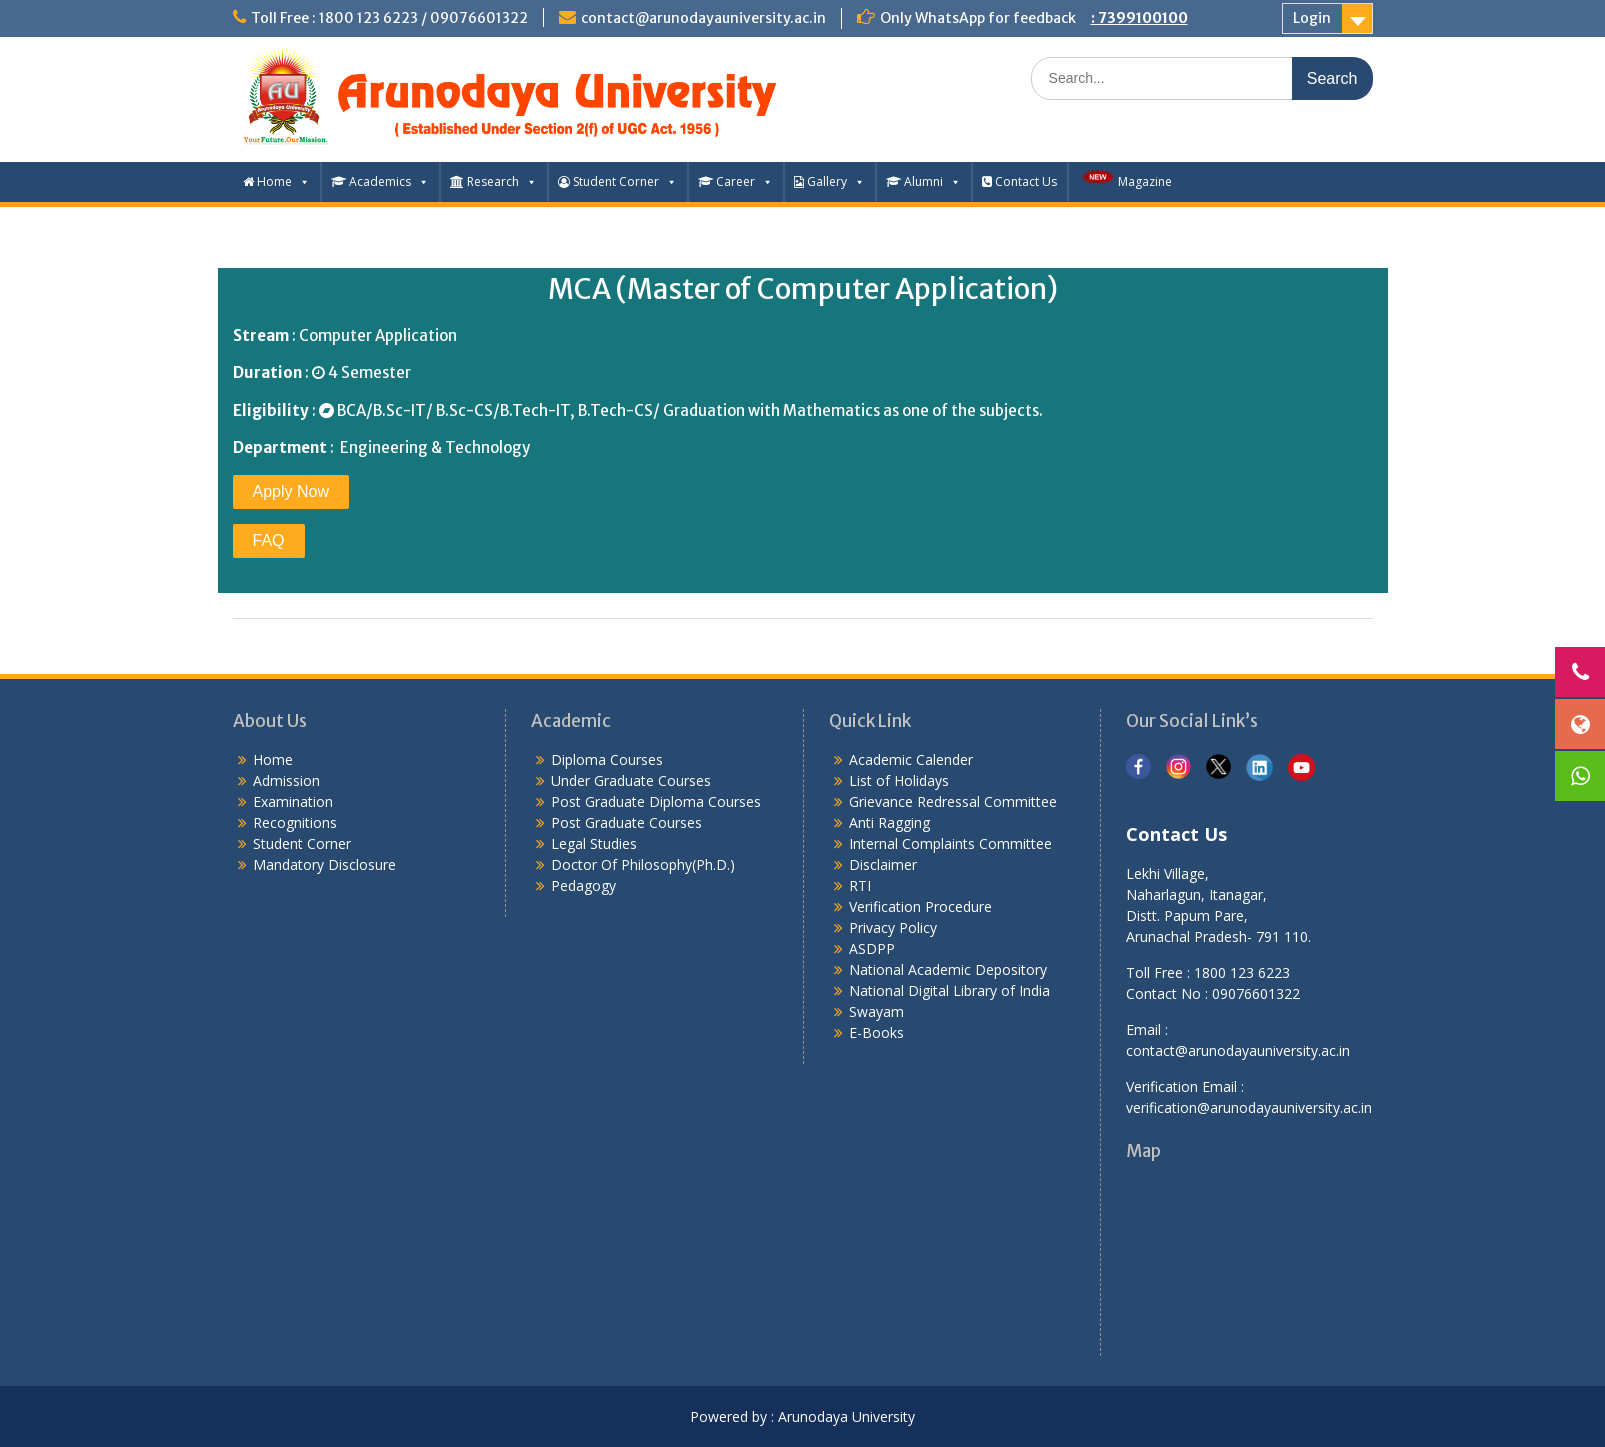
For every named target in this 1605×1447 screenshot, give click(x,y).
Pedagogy (583, 885)
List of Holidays (899, 780)
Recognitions (295, 822)
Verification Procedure (920, 906)
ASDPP (872, 948)
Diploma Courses (607, 759)
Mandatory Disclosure (324, 864)
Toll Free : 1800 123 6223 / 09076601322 (389, 18)
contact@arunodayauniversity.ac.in (703, 18)
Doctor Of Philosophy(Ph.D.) (643, 864)
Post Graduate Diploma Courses (656, 801)
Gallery (829, 181)
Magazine (1125, 179)
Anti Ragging (889, 822)
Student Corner (617, 181)
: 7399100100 (1139, 18)
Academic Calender (911, 759)
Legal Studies (594, 843)
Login (1312, 18)
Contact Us (1019, 181)
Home (276, 181)
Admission (286, 780)
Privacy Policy (893, 927)
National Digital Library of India (949, 990)
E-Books (876, 1032)
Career (735, 181)
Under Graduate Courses (631, 780)
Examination (293, 801)
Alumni (923, 181)
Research (493, 181)
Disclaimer (883, 864)
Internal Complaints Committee (950, 843)
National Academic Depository (948, 969)
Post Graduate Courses (626, 822)
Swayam (876, 1011)
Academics (380, 181)
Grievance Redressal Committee (953, 801)
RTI (860, 885)
